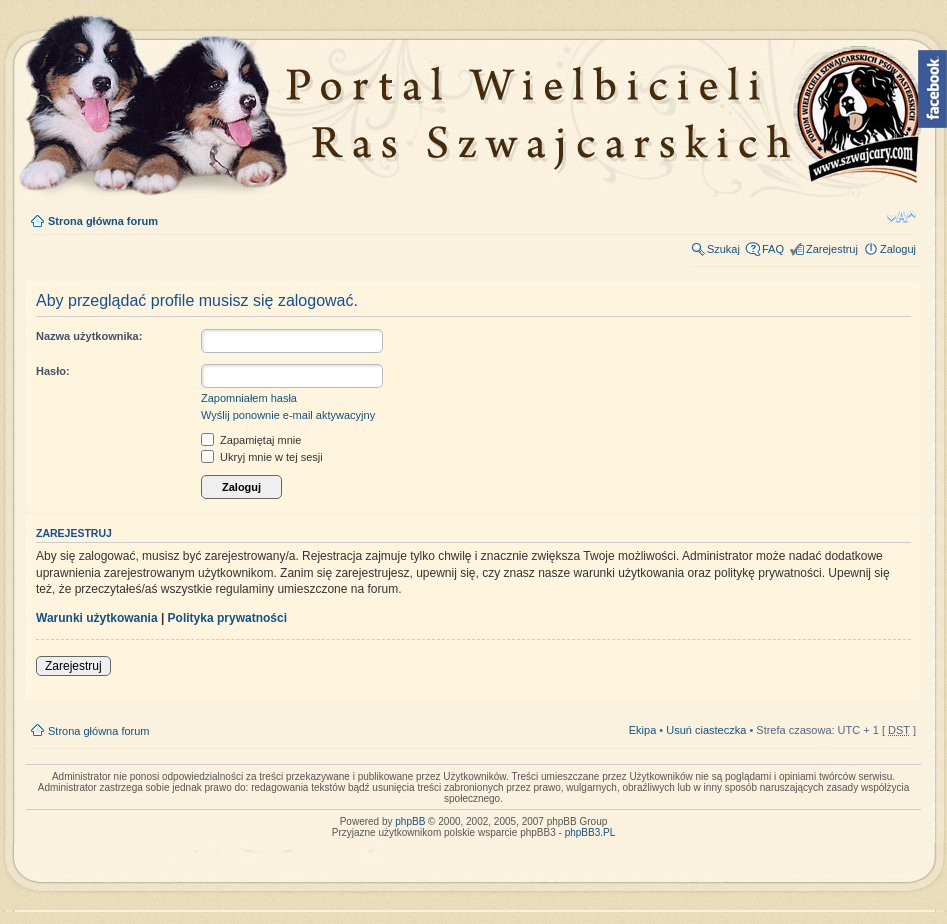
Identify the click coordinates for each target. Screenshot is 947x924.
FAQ (773, 249)
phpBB (410, 821)
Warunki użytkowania (97, 618)
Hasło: (53, 371)
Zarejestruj (832, 249)
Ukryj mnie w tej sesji (262, 457)
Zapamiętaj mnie (251, 440)
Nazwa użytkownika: (89, 336)
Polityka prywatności (227, 618)
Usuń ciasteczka (706, 730)
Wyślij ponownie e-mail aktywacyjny (288, 415)
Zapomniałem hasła (249, 398)
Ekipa (643, 730)
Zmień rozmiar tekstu (901, 217)
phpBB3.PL (590, 832)
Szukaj (723, 249)
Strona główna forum (103, 221)
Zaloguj (898, 249)
